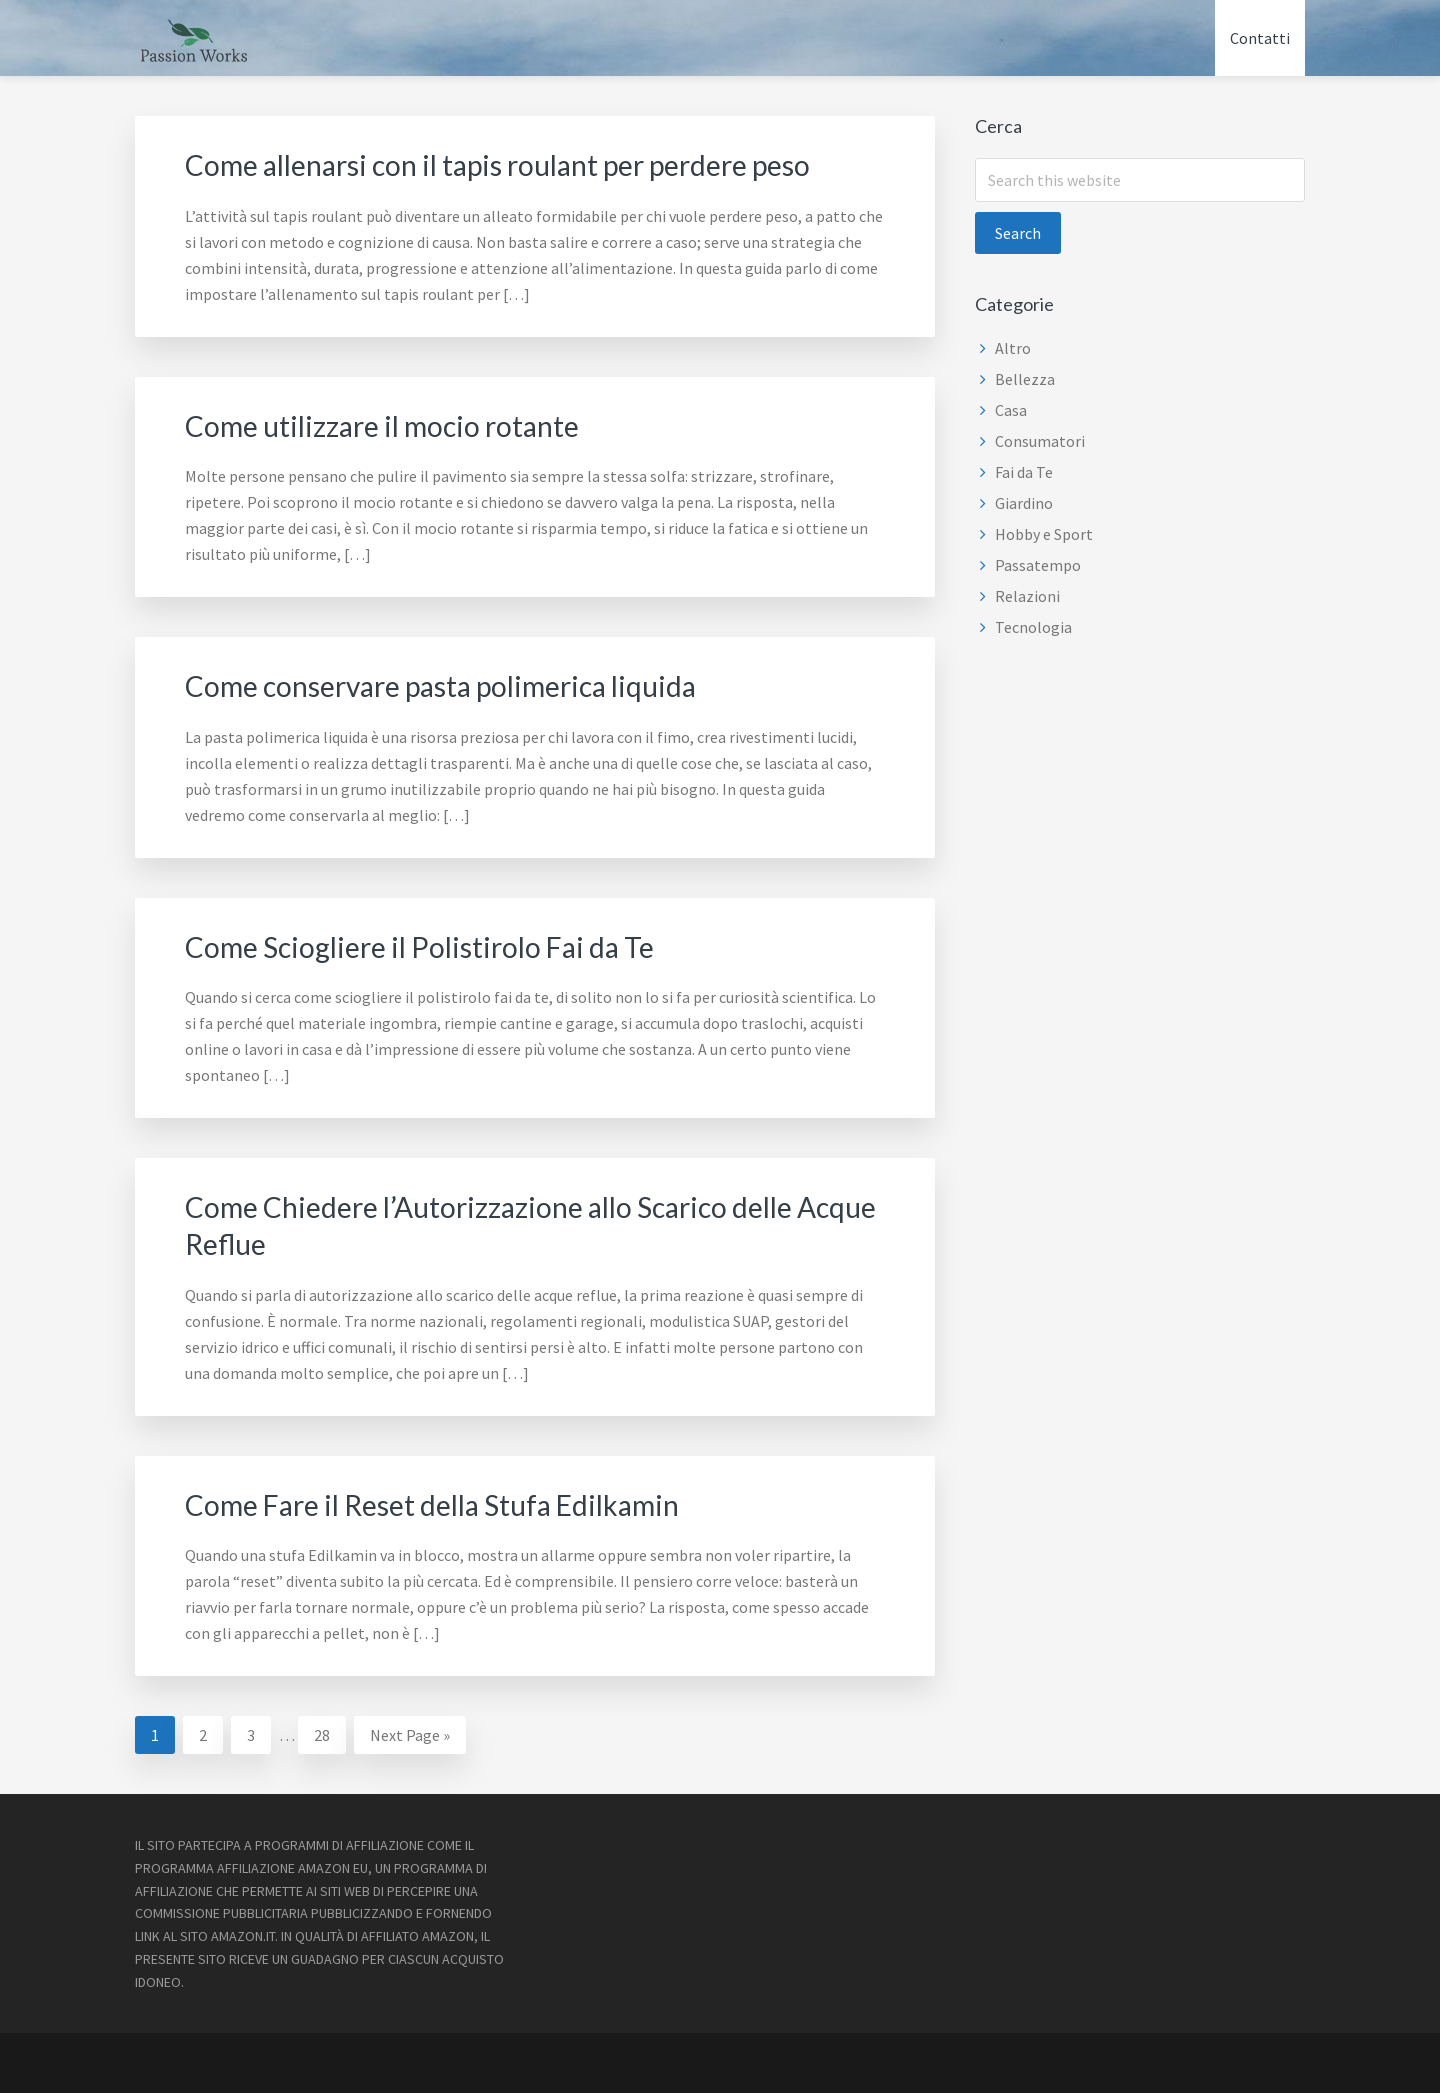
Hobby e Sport (1044, 534)
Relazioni (1027, 596)
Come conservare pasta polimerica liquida (459, 684)
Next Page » (409, 1733)
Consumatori (1040, 441)
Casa (1011, 410)
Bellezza (1025, 379)
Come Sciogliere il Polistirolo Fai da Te (434, 944)
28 (329, 1729)
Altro (1013, 348)
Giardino (1024, 503)
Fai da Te (1024, 472)
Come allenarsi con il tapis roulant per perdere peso (521, 164)
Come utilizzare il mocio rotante (394, 424)
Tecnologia (1033, 627)
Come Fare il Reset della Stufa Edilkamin (449, 1500)
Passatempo (1038, 565)
